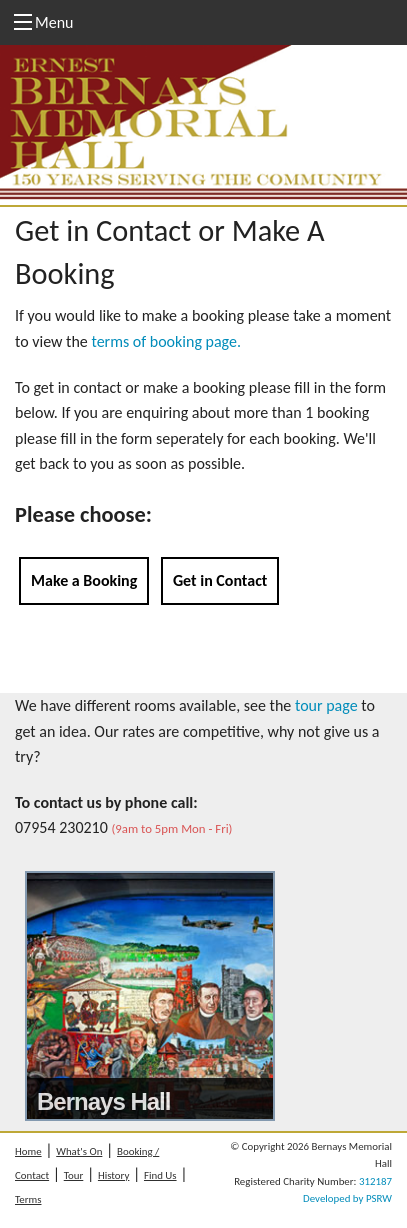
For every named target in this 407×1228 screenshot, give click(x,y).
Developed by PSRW (347, 1198)
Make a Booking (84, 580)
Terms (28, 1199)
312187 (375, 1181)
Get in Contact (220, 580)
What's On (79, 1151)
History (113, 1175)
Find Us (160, 1175)
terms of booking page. (166, 341)
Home (28, 1151)
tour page (326, 705)
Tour (74, 1175)
